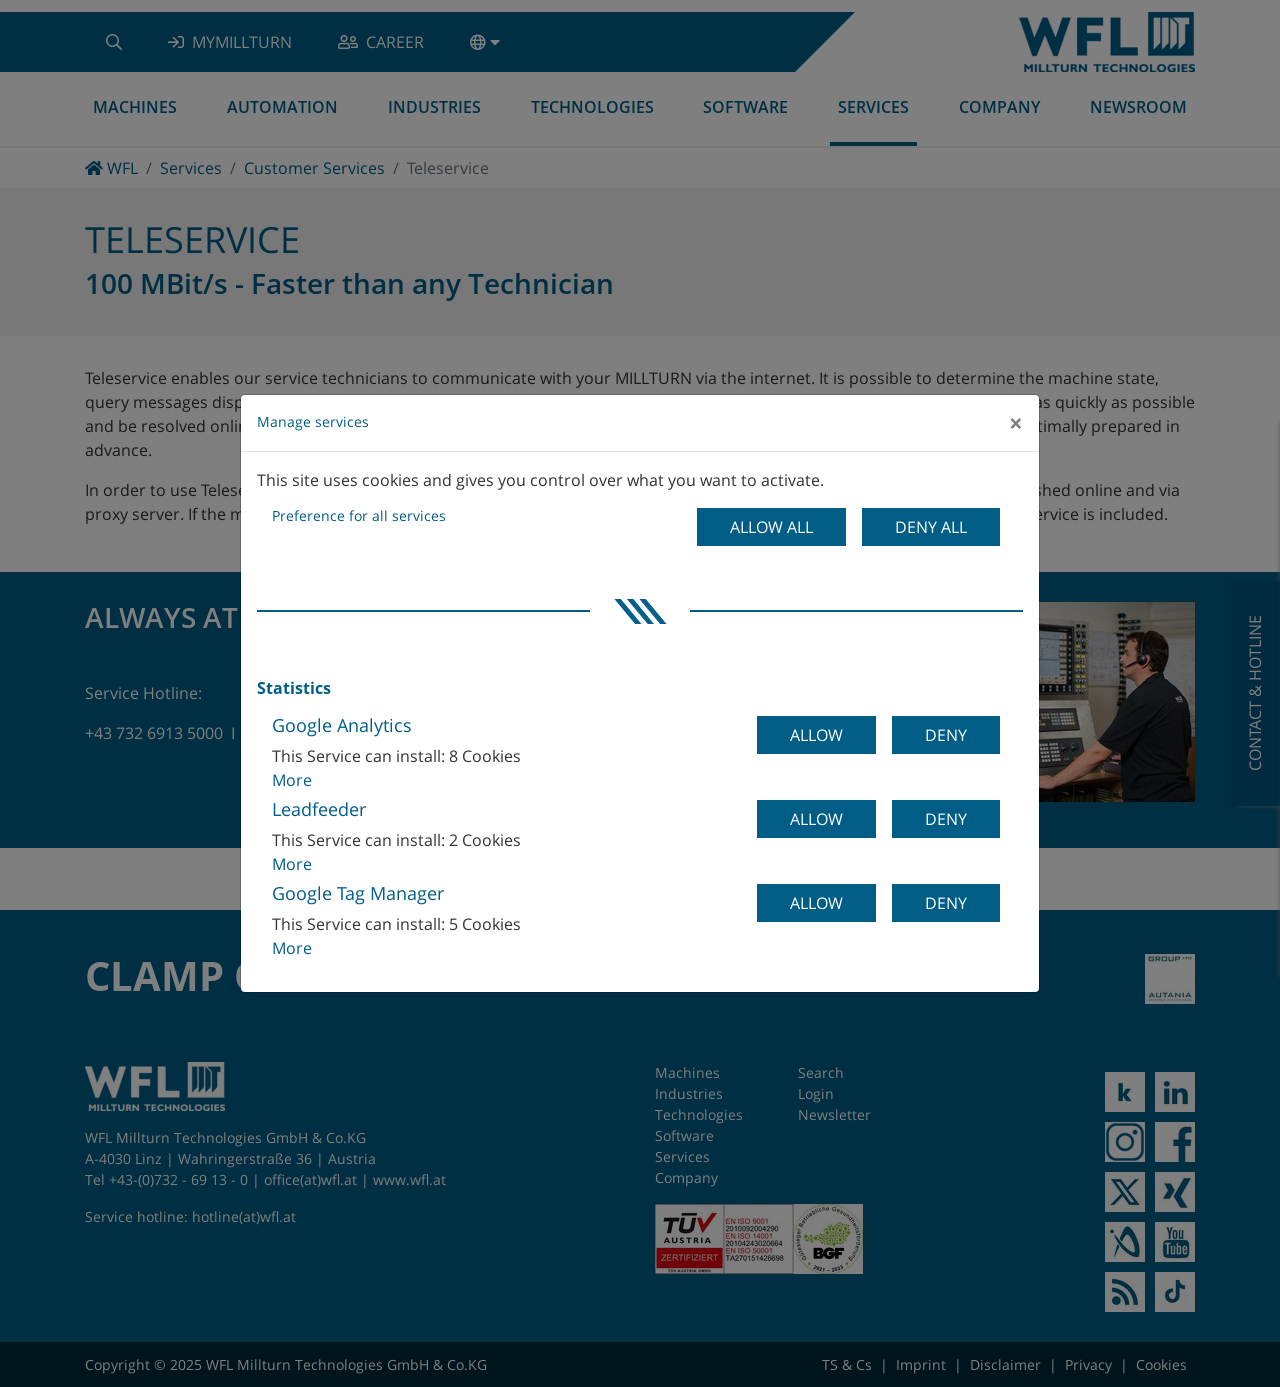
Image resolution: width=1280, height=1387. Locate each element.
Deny (946, 735)
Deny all (931, 527)
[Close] (1016, 423)
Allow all (771, 527)
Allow (816, 735)
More (292, 780)
